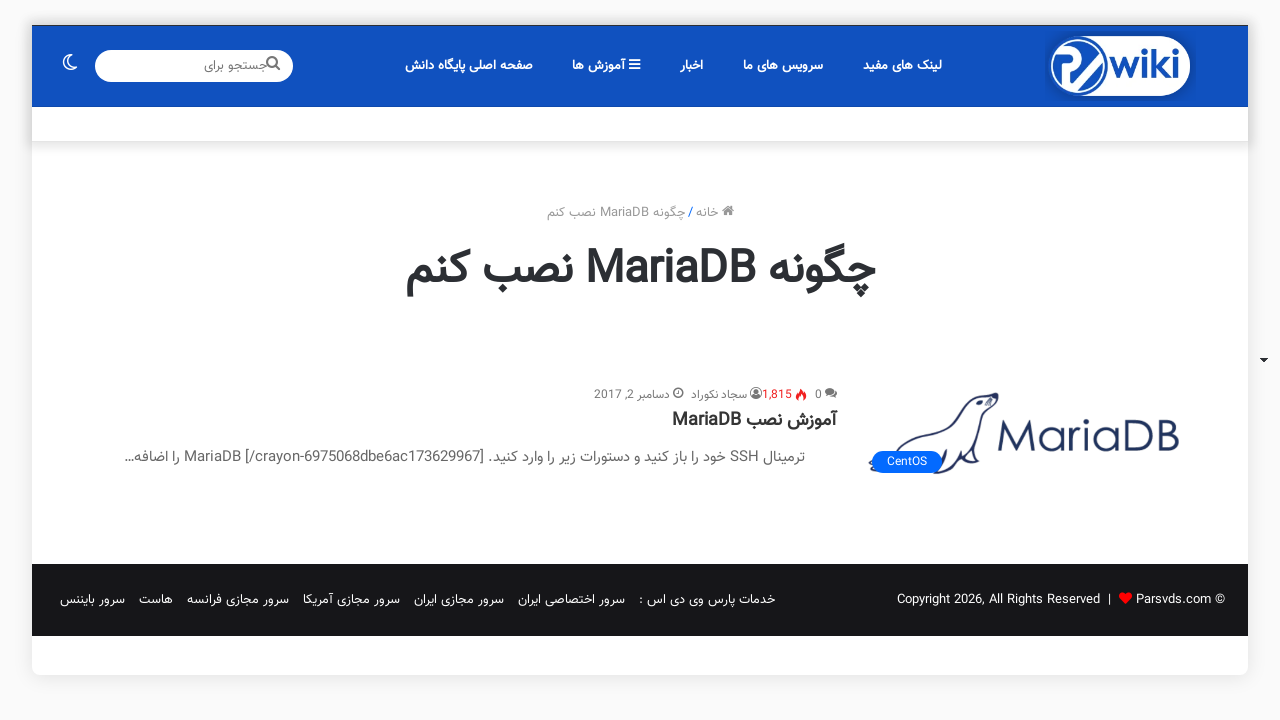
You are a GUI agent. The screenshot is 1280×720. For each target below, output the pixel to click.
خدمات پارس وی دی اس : (707, 600)
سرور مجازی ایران (459, 600)
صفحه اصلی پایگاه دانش (469, 66)
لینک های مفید (902, 66)
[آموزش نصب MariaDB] (1028, 434)
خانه (715, 213)
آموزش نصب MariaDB (754, 421)
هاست (156, 600)
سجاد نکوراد (719, 395)
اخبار (691, 66)
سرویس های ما (783, 66)
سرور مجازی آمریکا (351, 600)
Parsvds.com (1173, 600)
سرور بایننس (92, 600)
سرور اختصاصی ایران (571, 600)
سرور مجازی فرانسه (238, 600)
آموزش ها (606, 66)
